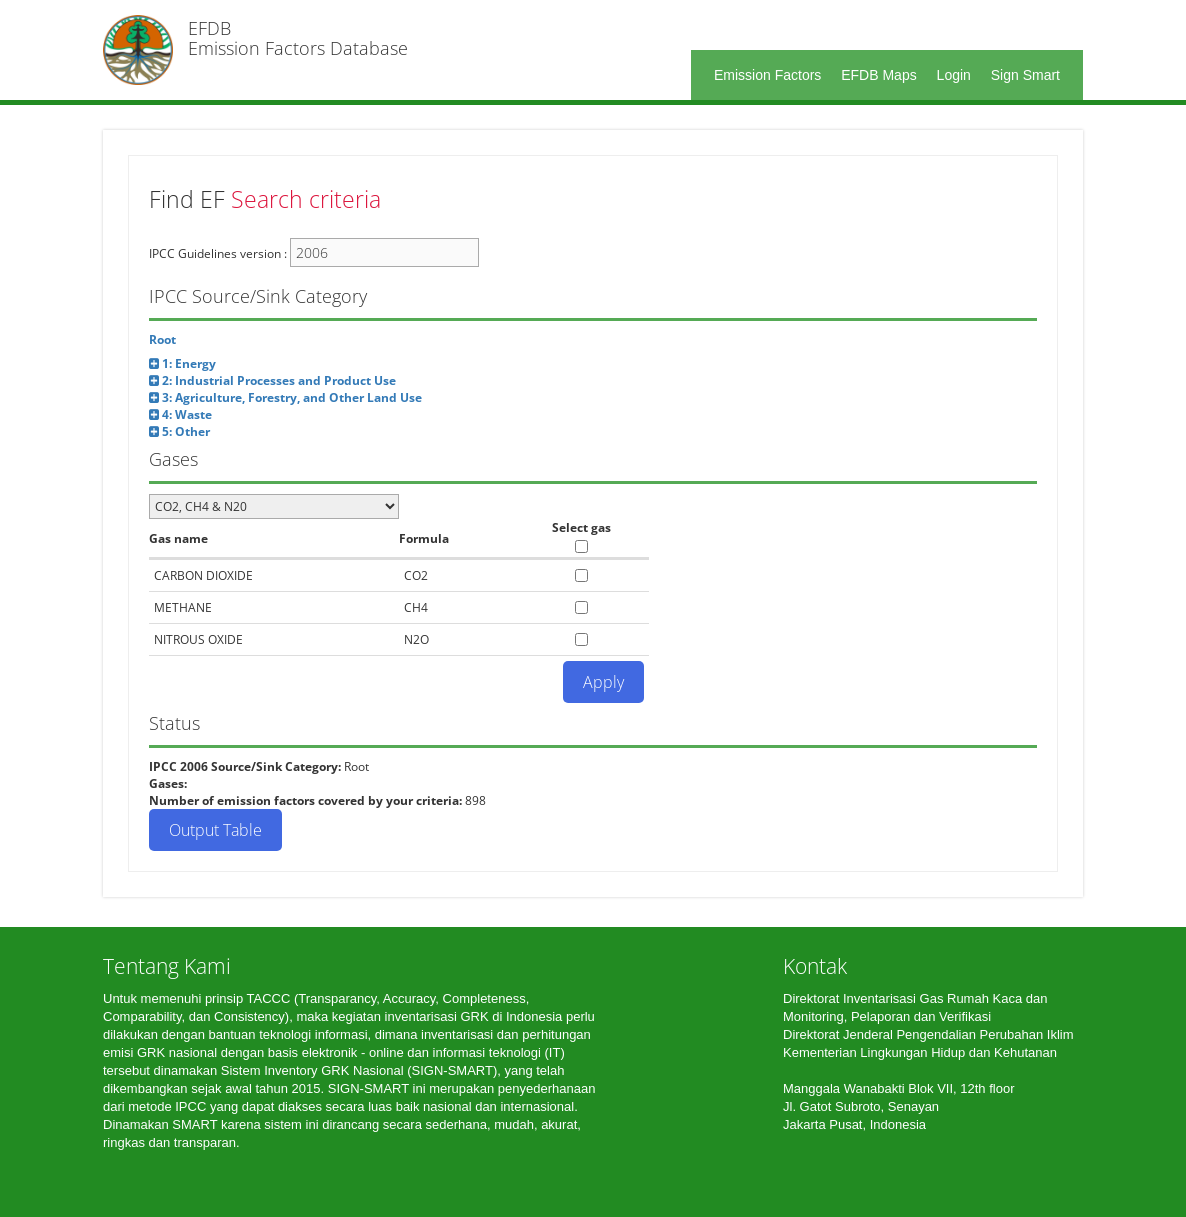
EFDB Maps (878, 75)
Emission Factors (767, 75)
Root (162, 339)
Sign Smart (1025, 75)
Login (954, 75)
